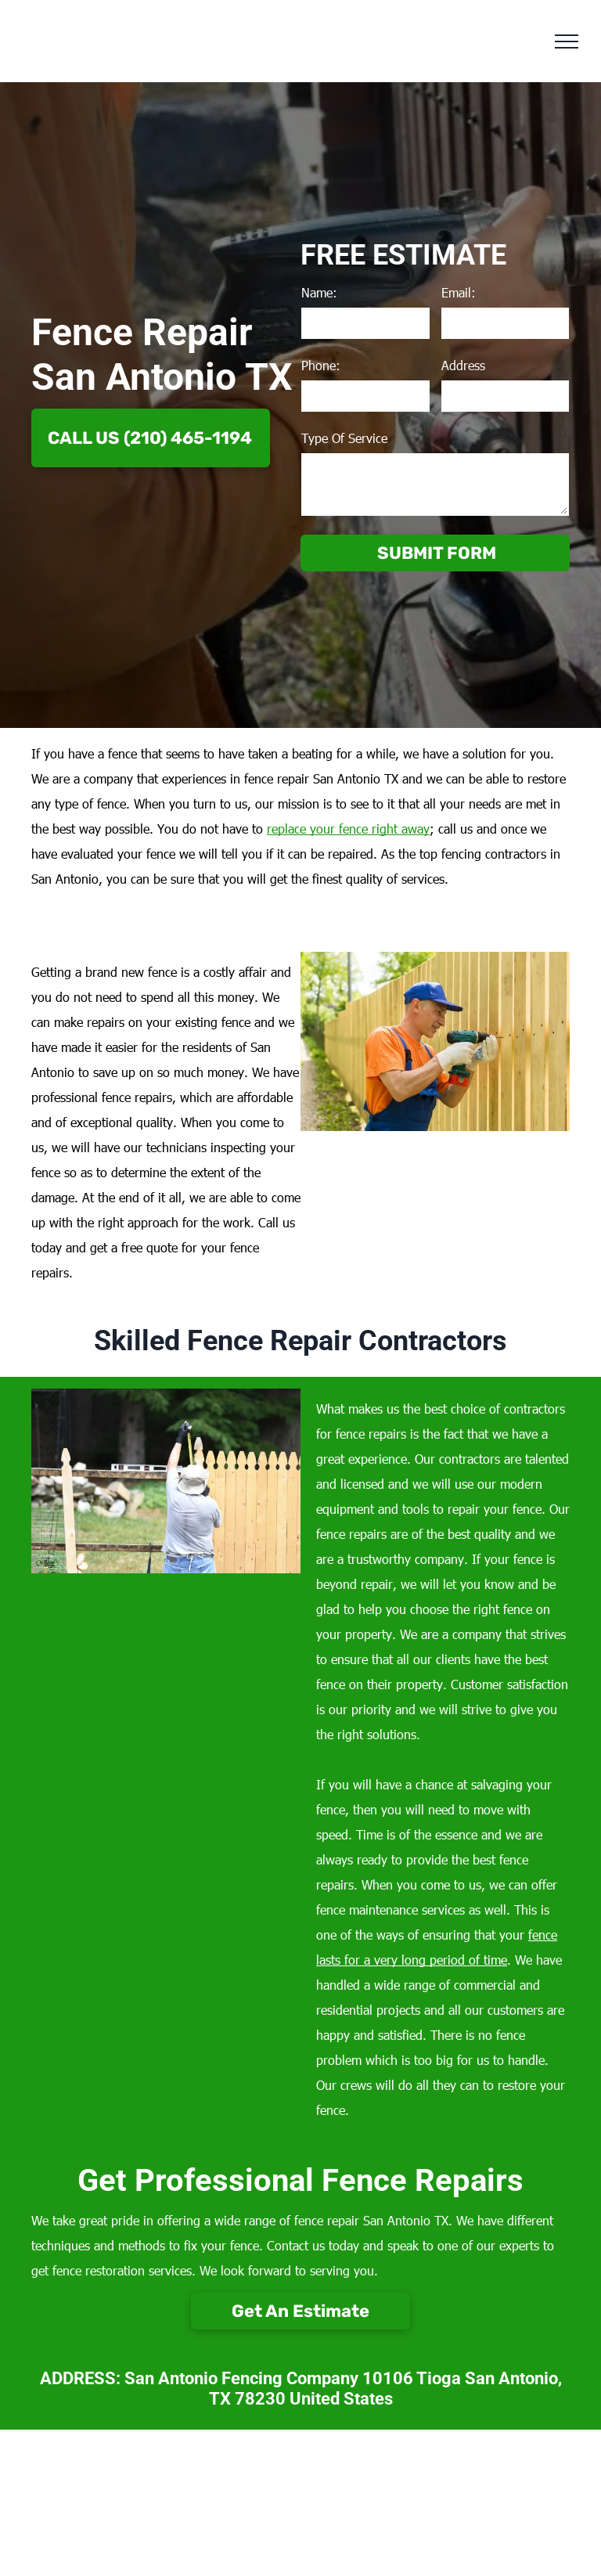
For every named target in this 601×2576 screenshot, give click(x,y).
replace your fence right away (348, 828)
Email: (458, 292)
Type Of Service (344, 438)
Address (463, 365)
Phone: (320, 365)
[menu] (566, 41)
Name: (319, 292)
